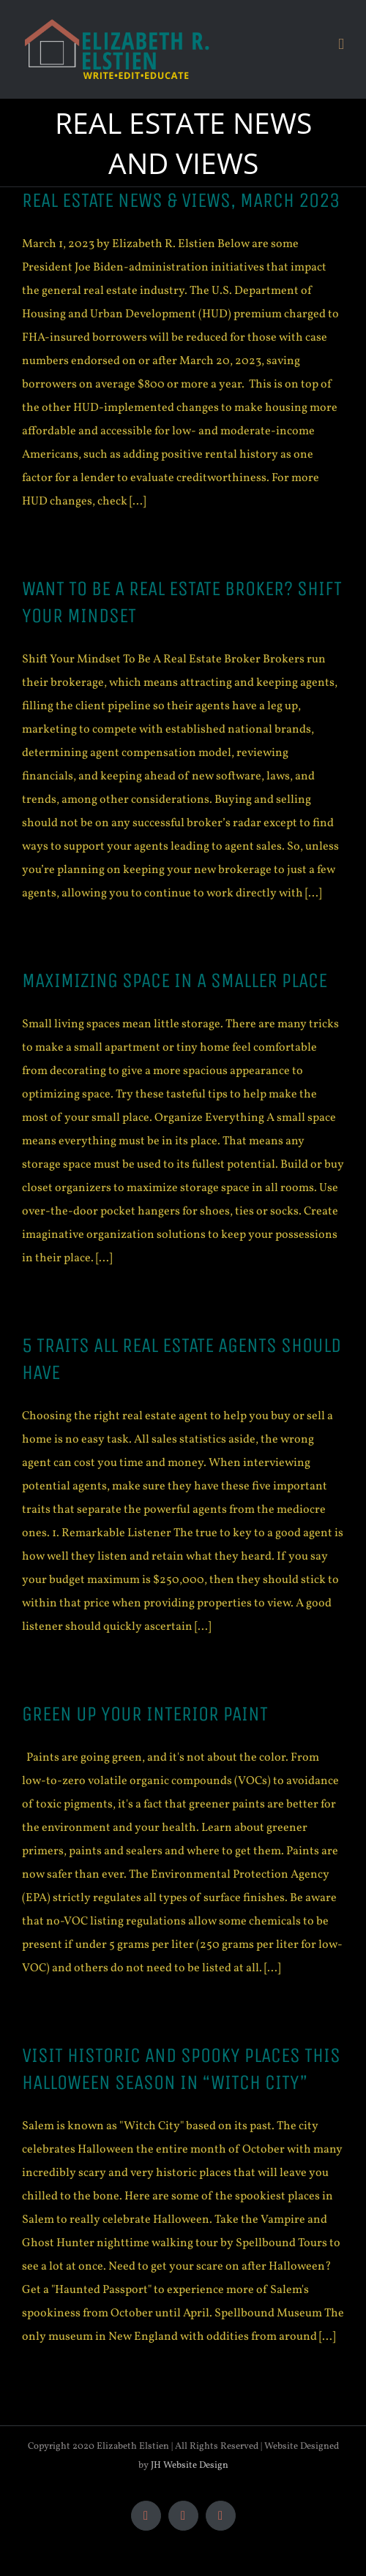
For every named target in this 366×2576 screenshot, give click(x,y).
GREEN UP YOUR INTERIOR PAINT (145, 1714)
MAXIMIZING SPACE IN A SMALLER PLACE (174, 980)
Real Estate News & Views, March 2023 (181, 200)
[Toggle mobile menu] (341, 44)
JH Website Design (189, 2465)
